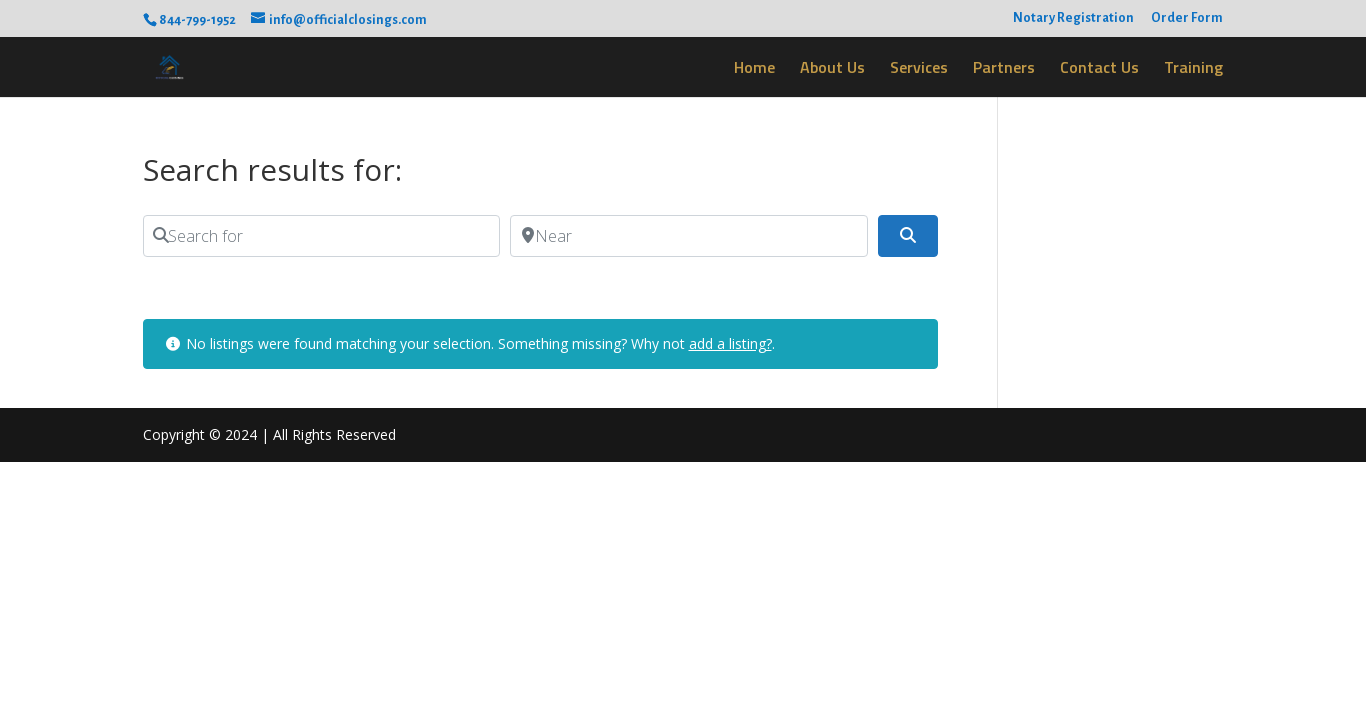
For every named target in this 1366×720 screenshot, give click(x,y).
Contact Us (1099, 69)
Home (754, 69)
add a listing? (730, 343)
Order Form (1187, 18)
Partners (1004, 69)
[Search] (908, 236)
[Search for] (321, 236)
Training (1193, 69)
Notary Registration (1073, 18)
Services (919, 69)
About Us (832, 69)
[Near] (688, 236)
